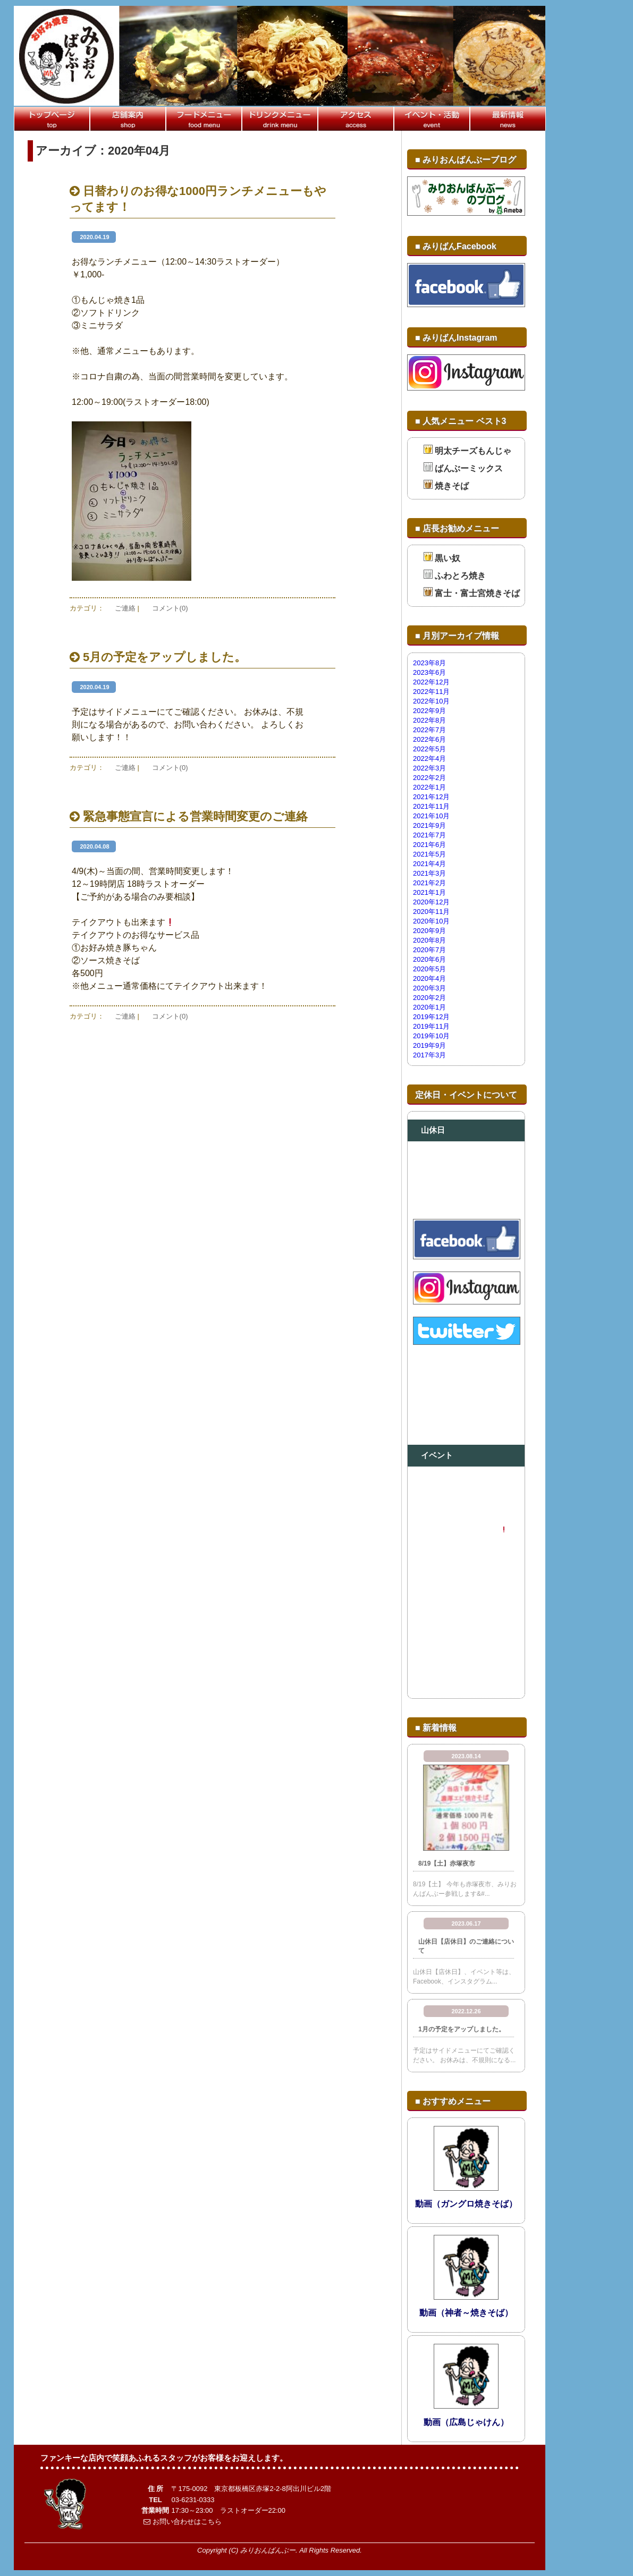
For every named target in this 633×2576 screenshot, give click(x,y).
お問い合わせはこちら (183, 2522)
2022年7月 (429, 730)
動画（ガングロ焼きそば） (466, 2203)
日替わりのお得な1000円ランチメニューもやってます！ (198, 199)
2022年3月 (429, 768)
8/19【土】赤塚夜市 (446, 1863)
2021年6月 (429, 845)
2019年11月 (431, 1026)
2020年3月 (429, 988)
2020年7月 (429, 950)
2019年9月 (429, 1045)
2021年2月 (429, 883)
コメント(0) (170, 608)
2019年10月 (431, 1036)
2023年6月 (429, 672)
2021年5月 (429, 854)
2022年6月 (429, 739)
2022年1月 (429, 787)
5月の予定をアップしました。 (158, 657)
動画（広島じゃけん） (466, 2422)
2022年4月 (429, 758)
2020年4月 (429, 978)
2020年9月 (429, 931)
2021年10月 (431, 816)
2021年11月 (431, 806)
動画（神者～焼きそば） (466, 2312)
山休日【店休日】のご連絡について (466, 1946)
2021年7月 (429, 835)
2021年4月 (429, 864)
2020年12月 (431, 902)
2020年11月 (431, 912)
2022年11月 (431, 692)
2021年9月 (429, 825)
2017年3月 (429, 1055)
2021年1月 (429, 892)
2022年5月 (429, 749)
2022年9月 (429, 711)
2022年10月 (431, 701)
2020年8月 (429, 940)
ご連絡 (125, 608)
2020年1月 (429, 1007)
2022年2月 (429, 778)
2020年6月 (429, 959)
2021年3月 (429, 873)
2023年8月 (429, 663)
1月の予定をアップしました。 (461, 2029)
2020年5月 (429, 969)
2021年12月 (431, 797)
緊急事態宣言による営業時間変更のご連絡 (189, 816)
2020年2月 (429, 998)
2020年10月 (431, 921)
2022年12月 (431, 682)
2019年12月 (431, 1017)
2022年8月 (429, 720)
